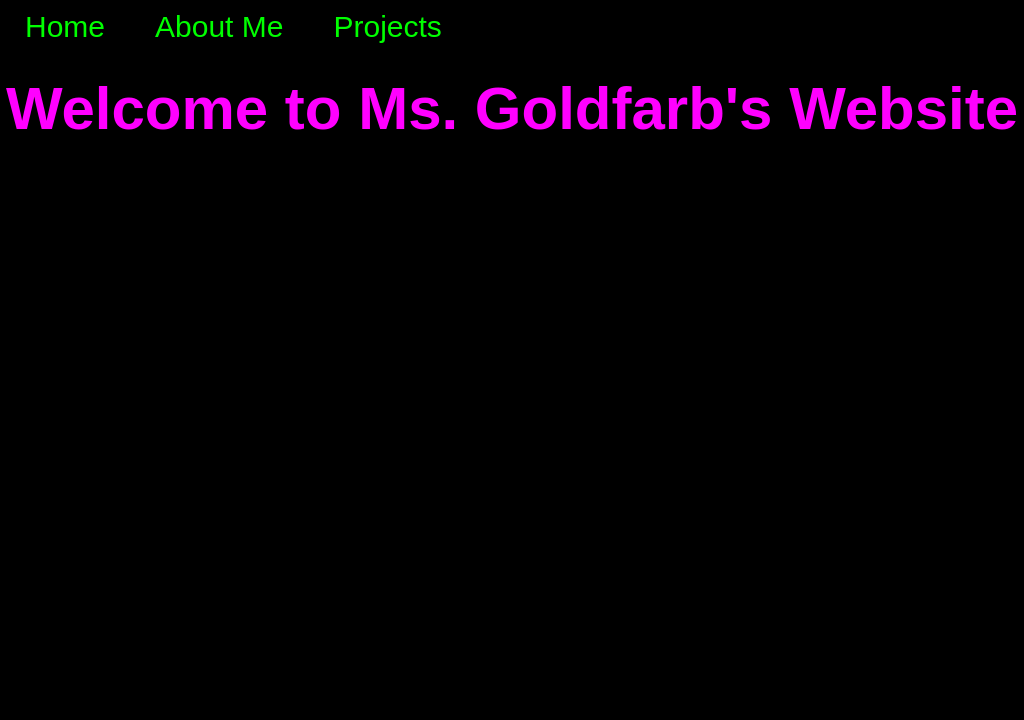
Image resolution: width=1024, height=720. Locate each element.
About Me (219, 26)
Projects (387, 26)
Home (65, 26)
